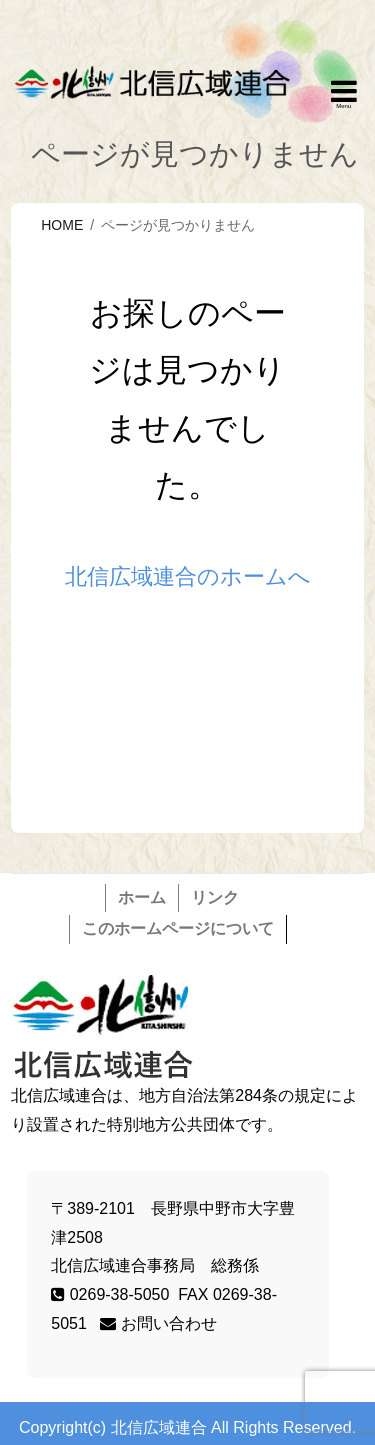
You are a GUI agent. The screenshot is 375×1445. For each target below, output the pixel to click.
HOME (62, 225)
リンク (215, 897)
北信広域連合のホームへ (188, 576)
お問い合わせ (158, 1323)
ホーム (142, 897)
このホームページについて (178, 928)
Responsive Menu (344, 95)
